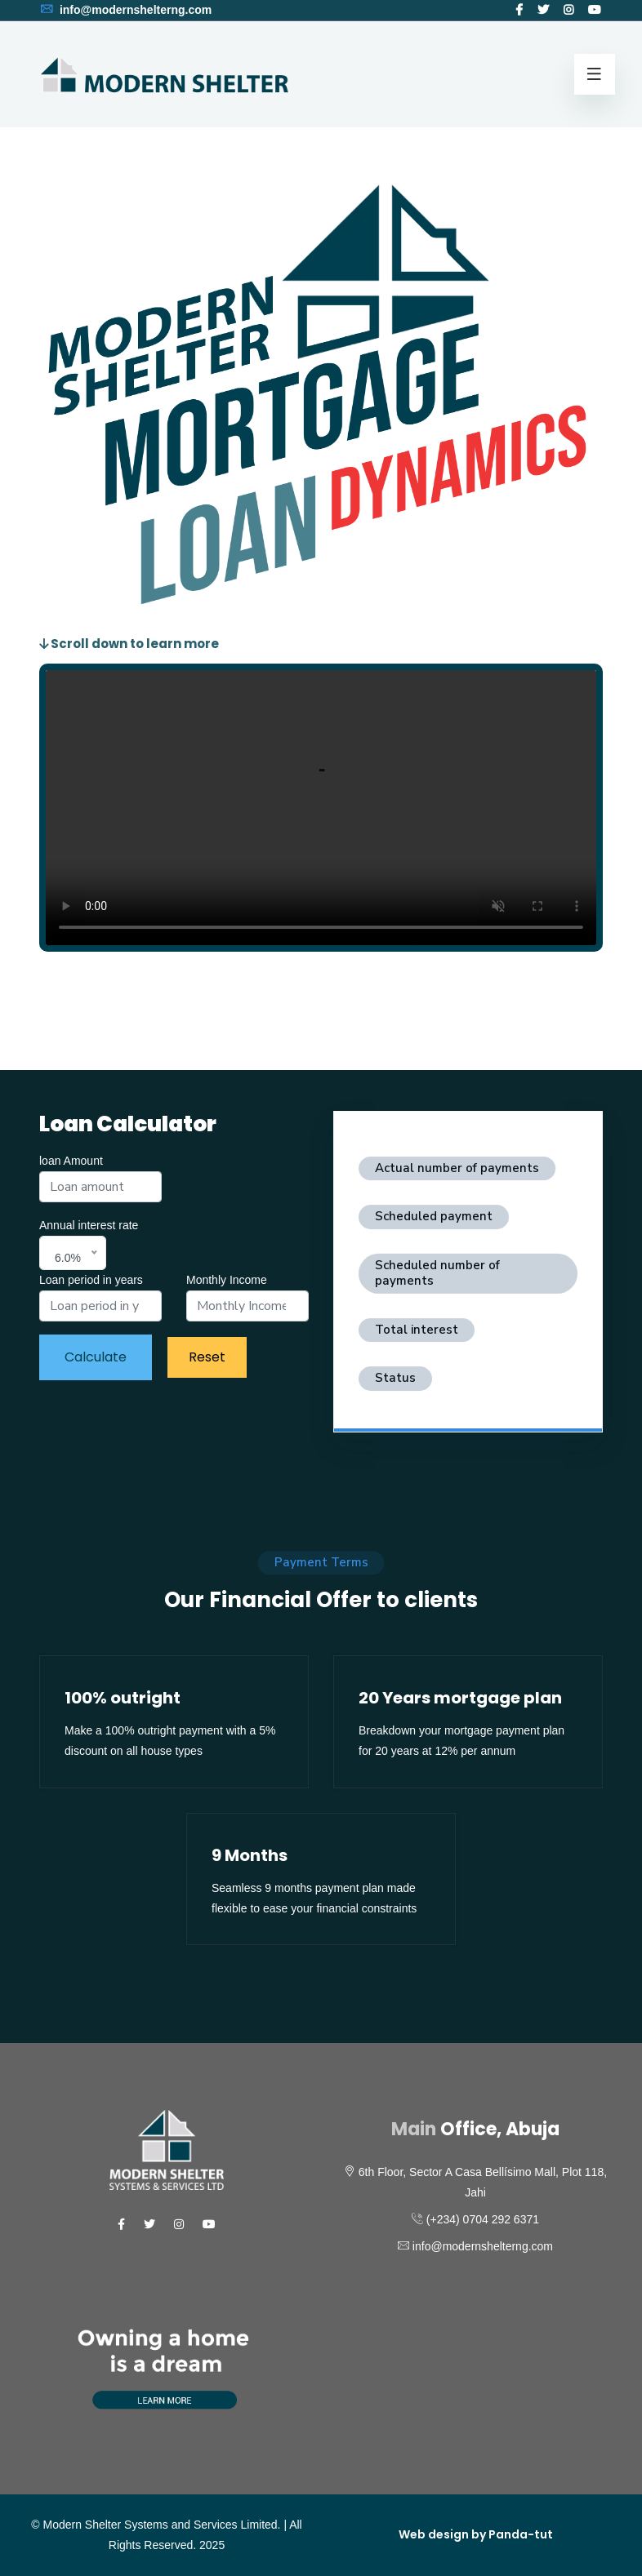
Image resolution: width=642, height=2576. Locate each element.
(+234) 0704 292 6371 (482, 2219)
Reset (207, 1357)
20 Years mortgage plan (460, 1697)
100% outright (123, 1697)
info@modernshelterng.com (125, 9)
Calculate (96, 1357)
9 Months (250, 1855)
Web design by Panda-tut (476, 2534)
